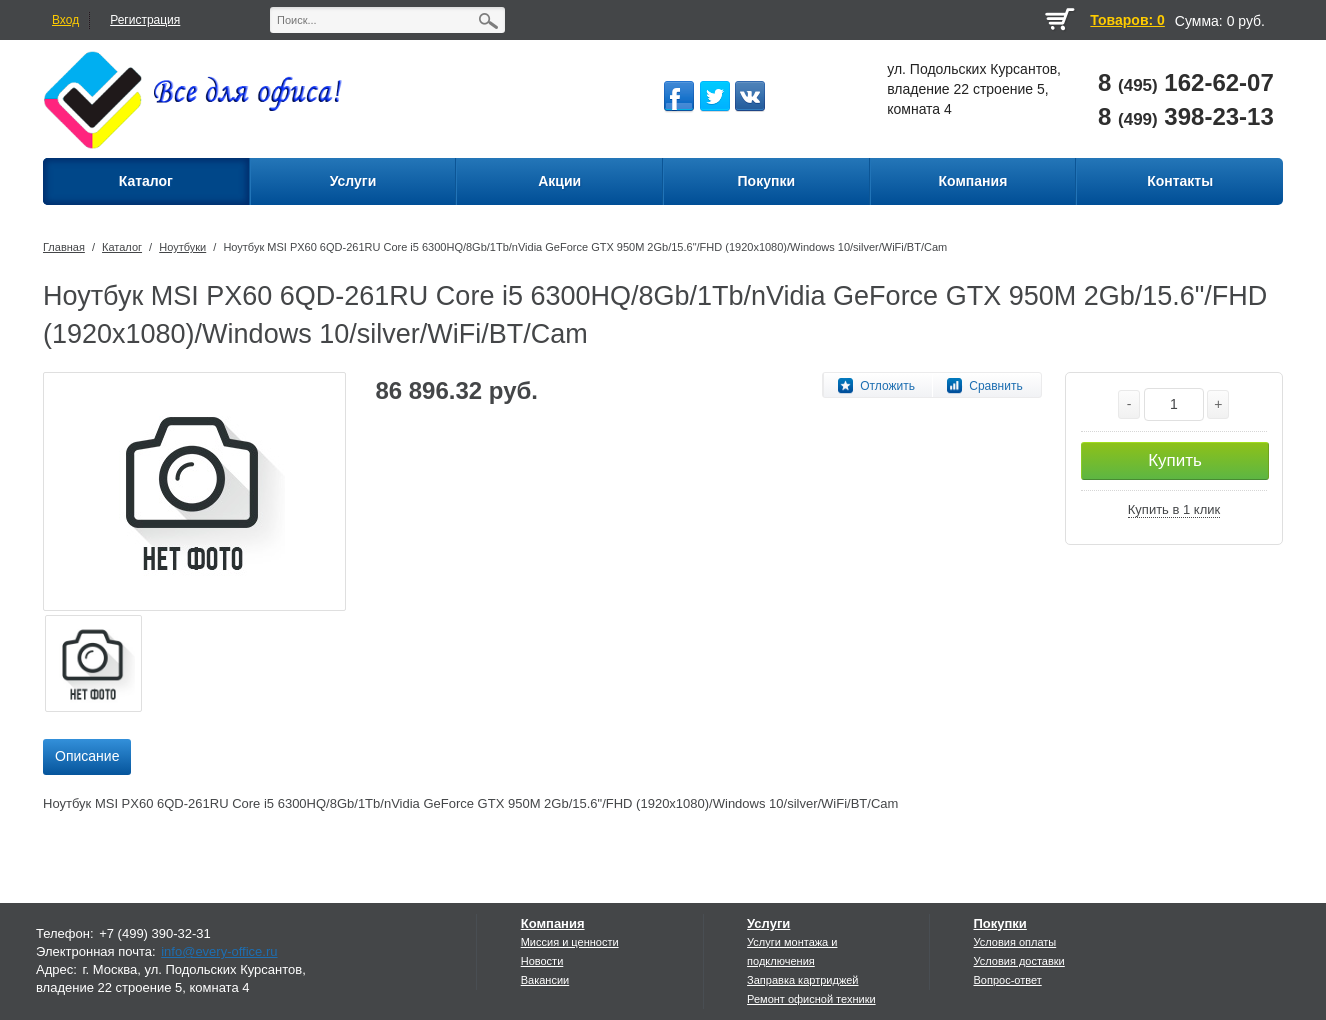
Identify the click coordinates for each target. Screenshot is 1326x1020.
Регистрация (145, 20)
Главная (64, 247)
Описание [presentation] (87, 756)
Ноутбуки (182, 247)
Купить (1175, 460)
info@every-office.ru (219, 951)
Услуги (768, 923)
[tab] (87, 757)
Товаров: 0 (1127, 20)
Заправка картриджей (802, 980)
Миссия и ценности (570, 942)
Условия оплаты (1014, 942)
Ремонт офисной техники (811, 999)
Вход (65, 20)
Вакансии (545, 980)
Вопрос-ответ (1007, 980)
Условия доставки (1018, 961)
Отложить (887, 386)
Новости (542, 961)
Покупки (999, 923)
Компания (553, 923)
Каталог (122, 247)
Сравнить (995, 386)
